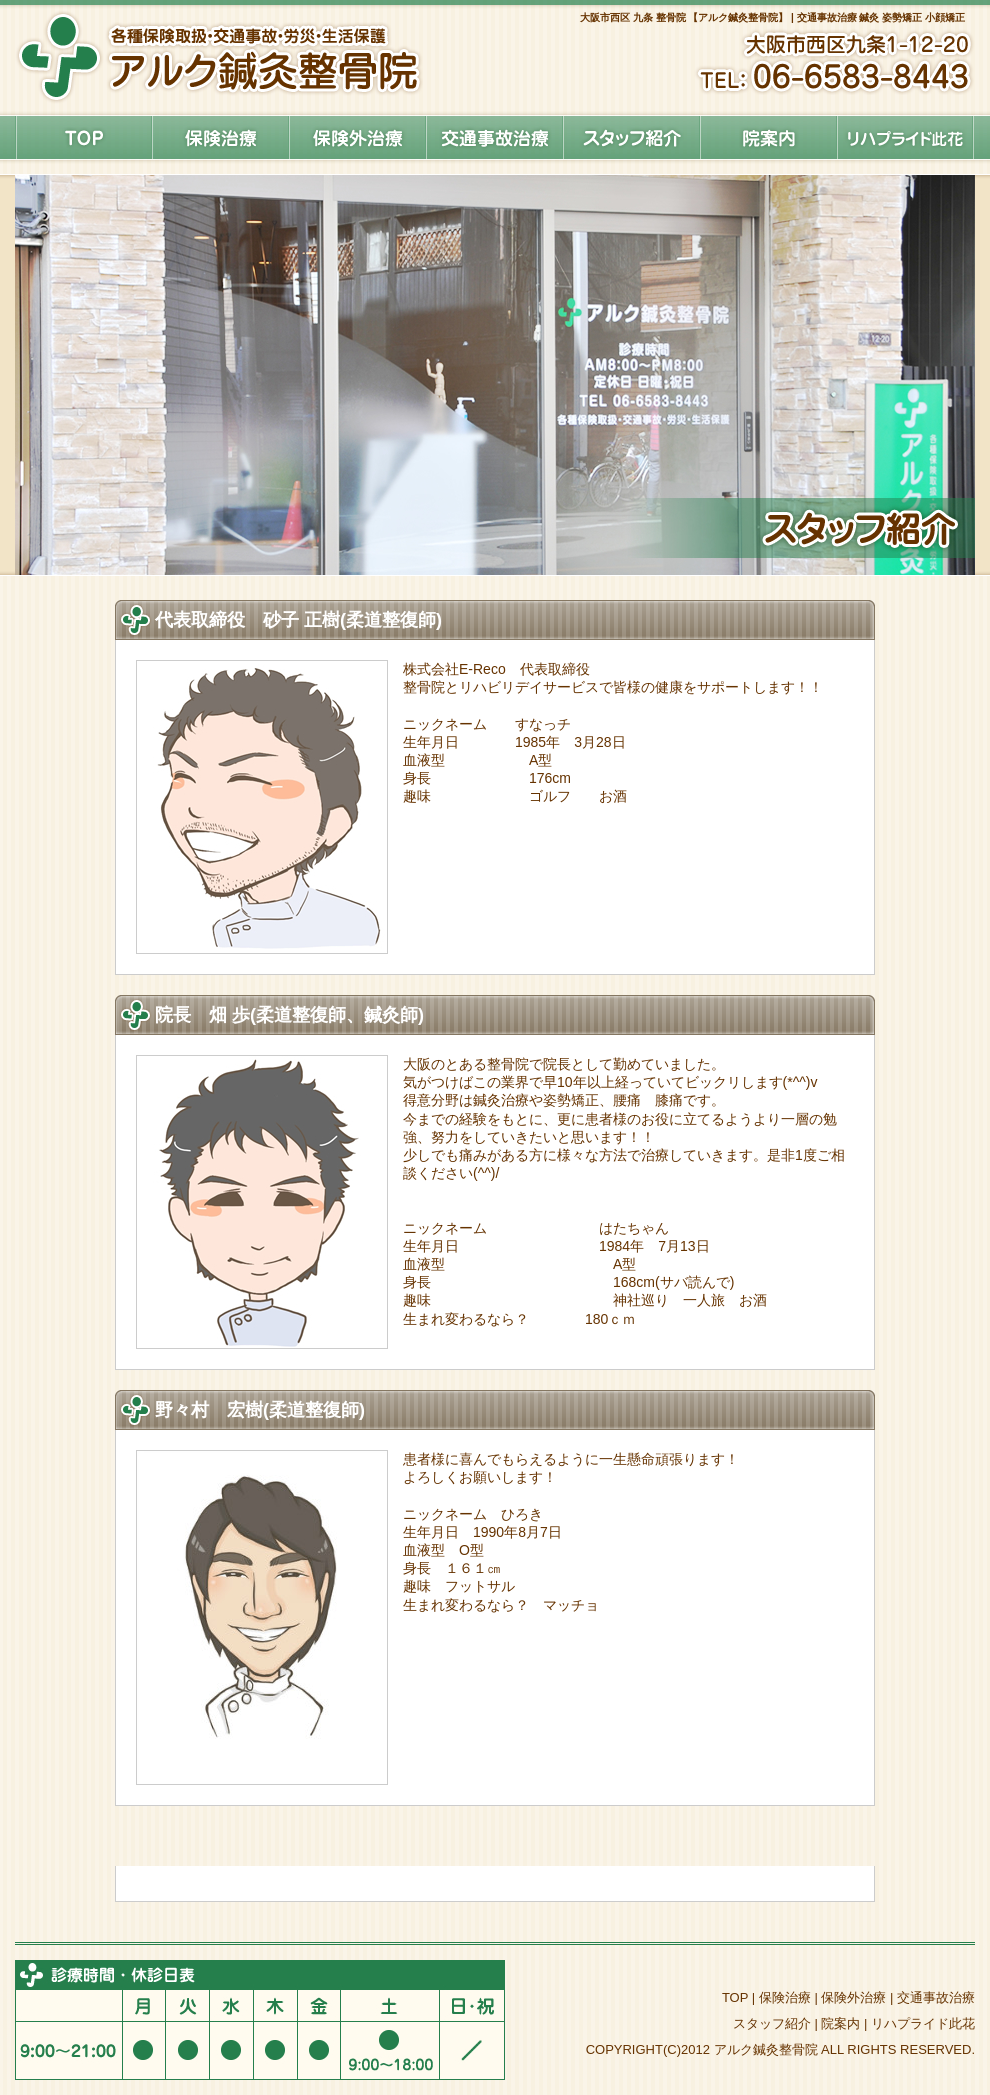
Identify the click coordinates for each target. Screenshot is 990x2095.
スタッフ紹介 (631, 137)
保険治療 (220, 137)
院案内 (768, 137)
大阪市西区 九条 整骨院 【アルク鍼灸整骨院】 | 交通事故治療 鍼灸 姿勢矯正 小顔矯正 (772, 17)
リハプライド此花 (905, 137)
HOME (83, 137)
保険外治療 (357, 137)
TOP (735, 1997)
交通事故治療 (936, 1997)
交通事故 (494, 137)
